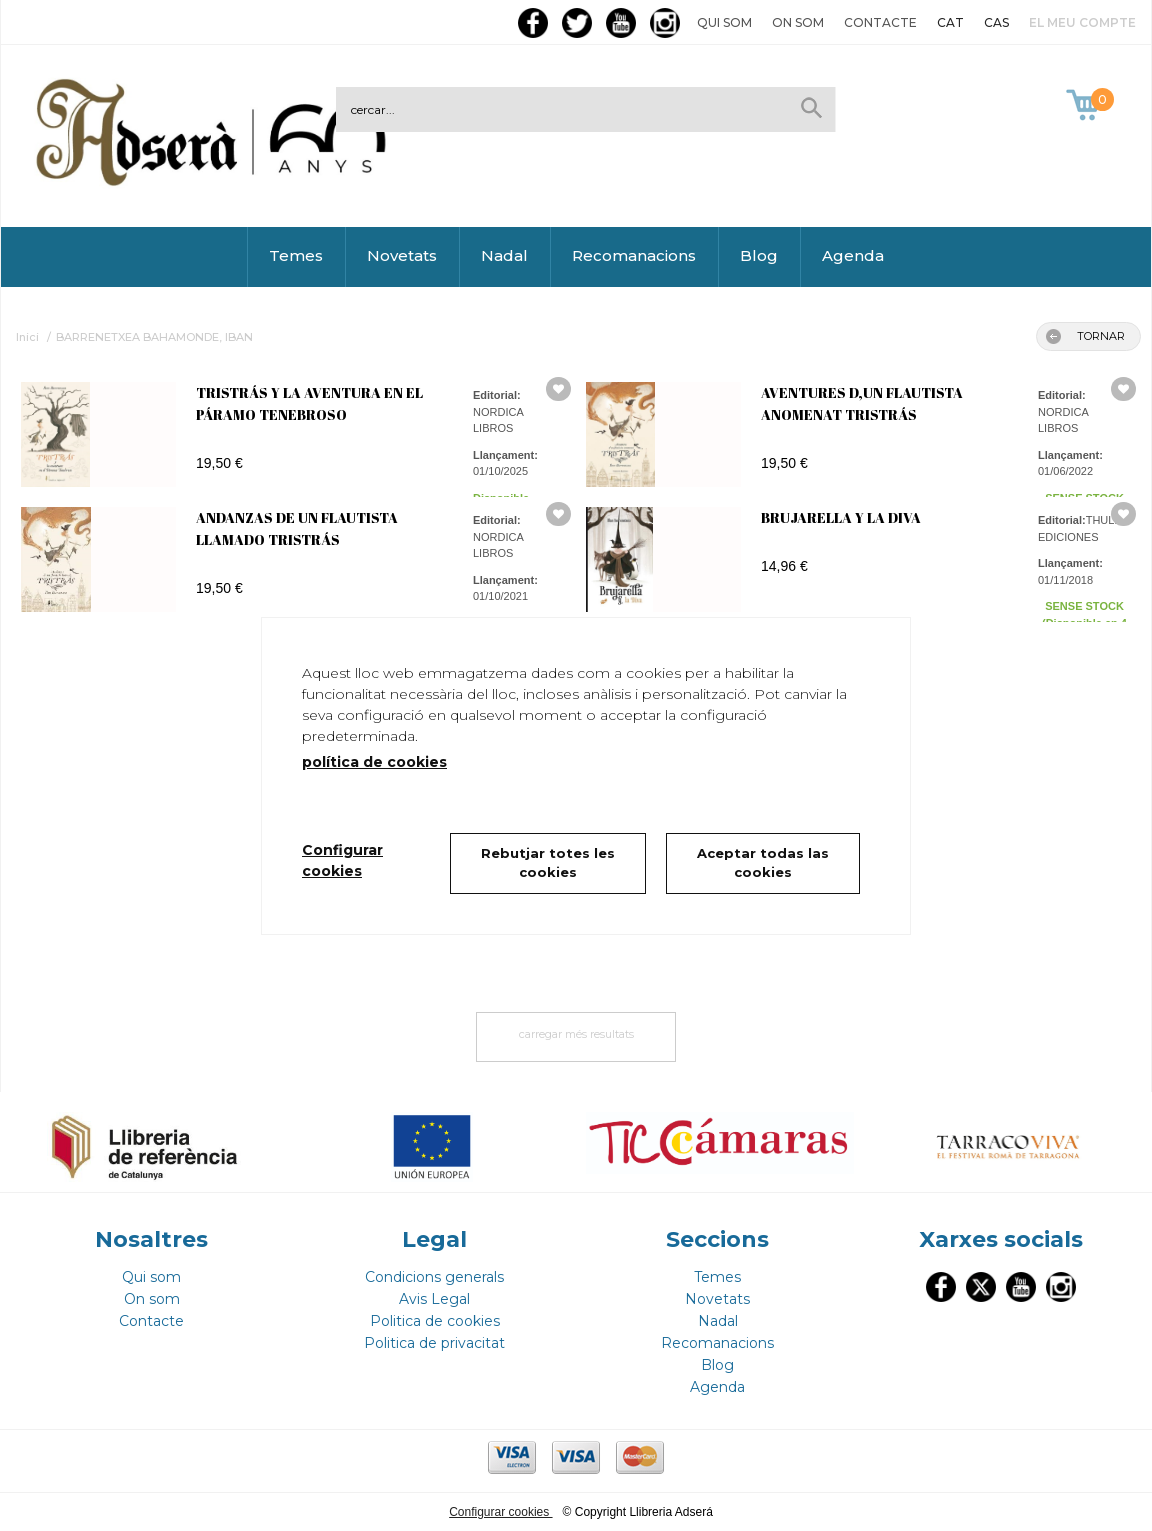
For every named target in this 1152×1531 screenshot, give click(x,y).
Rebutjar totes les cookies (548, 863)
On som (798, 22)
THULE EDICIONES (1080, 528)
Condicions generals (434, 1277)
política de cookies (374, 762)
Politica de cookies (435, 1321)
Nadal (504, 255)
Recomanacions (634, 255)
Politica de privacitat (434, 1343)
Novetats (402, 255)
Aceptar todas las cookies (763, 863)
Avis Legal (434, 1299)
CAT (950, 22)
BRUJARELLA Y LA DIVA (841, 517)
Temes (296, 255)
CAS (996, 22)
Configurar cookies (500, 1512)
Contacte (880, 22)
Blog (759, 255)
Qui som (724, 22)
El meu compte (1082, 22)
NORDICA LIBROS (498, 420)
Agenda (853, 255)
